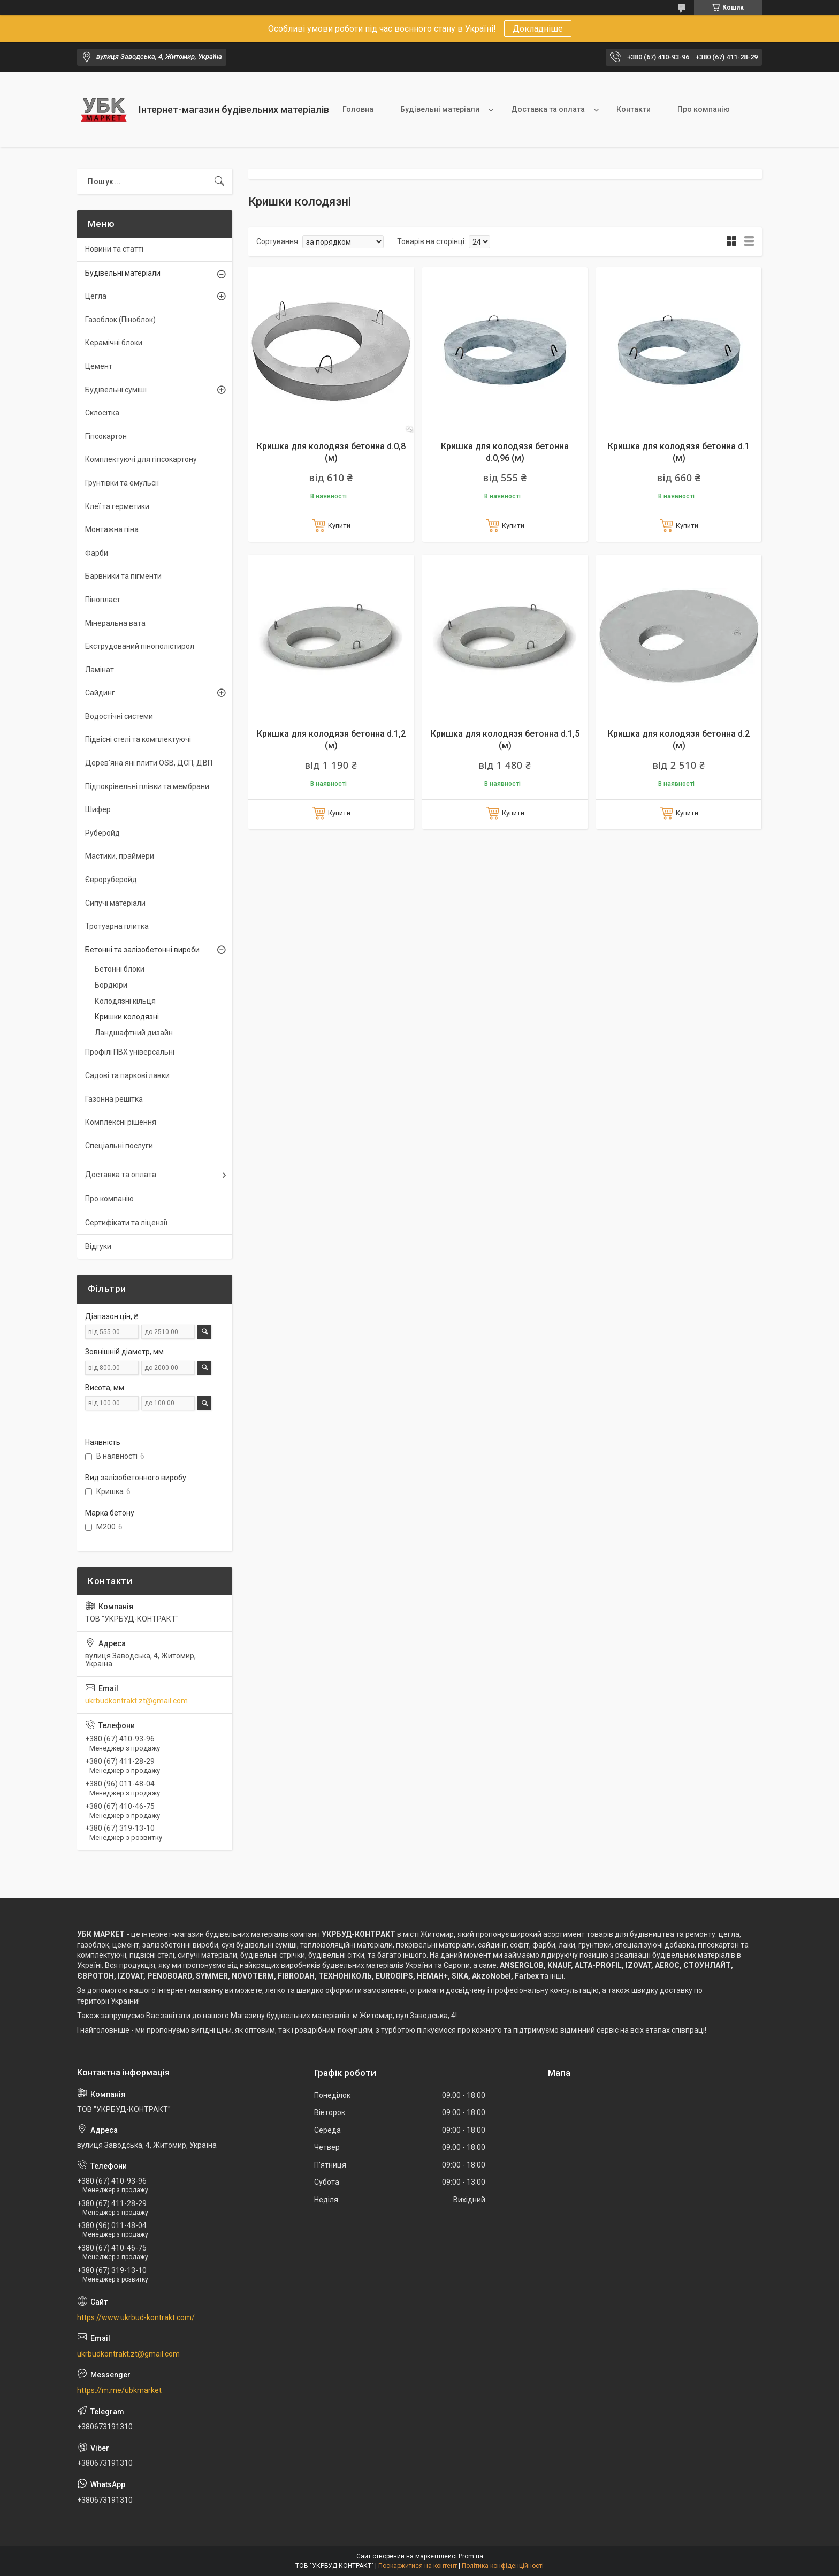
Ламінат (99, 669)
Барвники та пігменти (123, 576)
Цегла (95, 296)
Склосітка (102, 412)
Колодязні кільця (125, 1001)
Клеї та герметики (117, 506)
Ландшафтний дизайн (134, 1032)
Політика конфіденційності (503, 2566)
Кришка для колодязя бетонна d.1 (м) (679, 452)
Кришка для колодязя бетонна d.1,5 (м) (505, 740)
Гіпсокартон (106, 436)
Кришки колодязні (127, 1016)
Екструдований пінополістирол (139, 646)
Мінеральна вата (115, 623)
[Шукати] (219, 181)
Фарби (96, 553)
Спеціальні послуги (119, 1145)
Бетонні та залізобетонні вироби (142, 949)
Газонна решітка (114, 1099)
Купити (339, 525)
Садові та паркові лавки (127, 1075)
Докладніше (538, 29)
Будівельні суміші (116, 389)
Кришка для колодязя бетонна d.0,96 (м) (505, 452)
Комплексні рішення (120, 1122)
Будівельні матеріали (439, 109)
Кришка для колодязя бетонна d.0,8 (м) (331, 452)
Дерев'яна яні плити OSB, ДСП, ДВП (148, 763)
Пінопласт (102, 599)
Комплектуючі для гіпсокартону (141, 459)
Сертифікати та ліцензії (126, 1222)
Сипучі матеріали (115, 903)
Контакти (633, 109)
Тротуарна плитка (117, 926)
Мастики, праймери (119, 856)
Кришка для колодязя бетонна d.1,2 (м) (331, 740)
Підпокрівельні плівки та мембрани (147, 786)
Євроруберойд (111, 879)
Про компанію (703, 109)
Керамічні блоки (113, 342)
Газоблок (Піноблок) (120, 319)
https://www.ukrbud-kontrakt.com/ (136, 2317)
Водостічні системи (119, 716)
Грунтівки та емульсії (122, 483)
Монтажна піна (112, 529)
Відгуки (98, 1246)
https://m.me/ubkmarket (119, 2390)
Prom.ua (471, 2556)
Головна (357, 109)
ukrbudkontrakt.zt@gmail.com (136, 1700)
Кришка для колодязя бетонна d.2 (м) (679, 740)
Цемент (98, 366)
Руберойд (102, 833)
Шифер (98, 809)
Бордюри (111, 985)
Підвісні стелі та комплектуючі (138, 739)
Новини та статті (114, 249)
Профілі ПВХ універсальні (129, 1052)
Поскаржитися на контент (417, 2566)
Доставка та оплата (548, 109)
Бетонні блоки (119, 969)
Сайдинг (100, 692)
